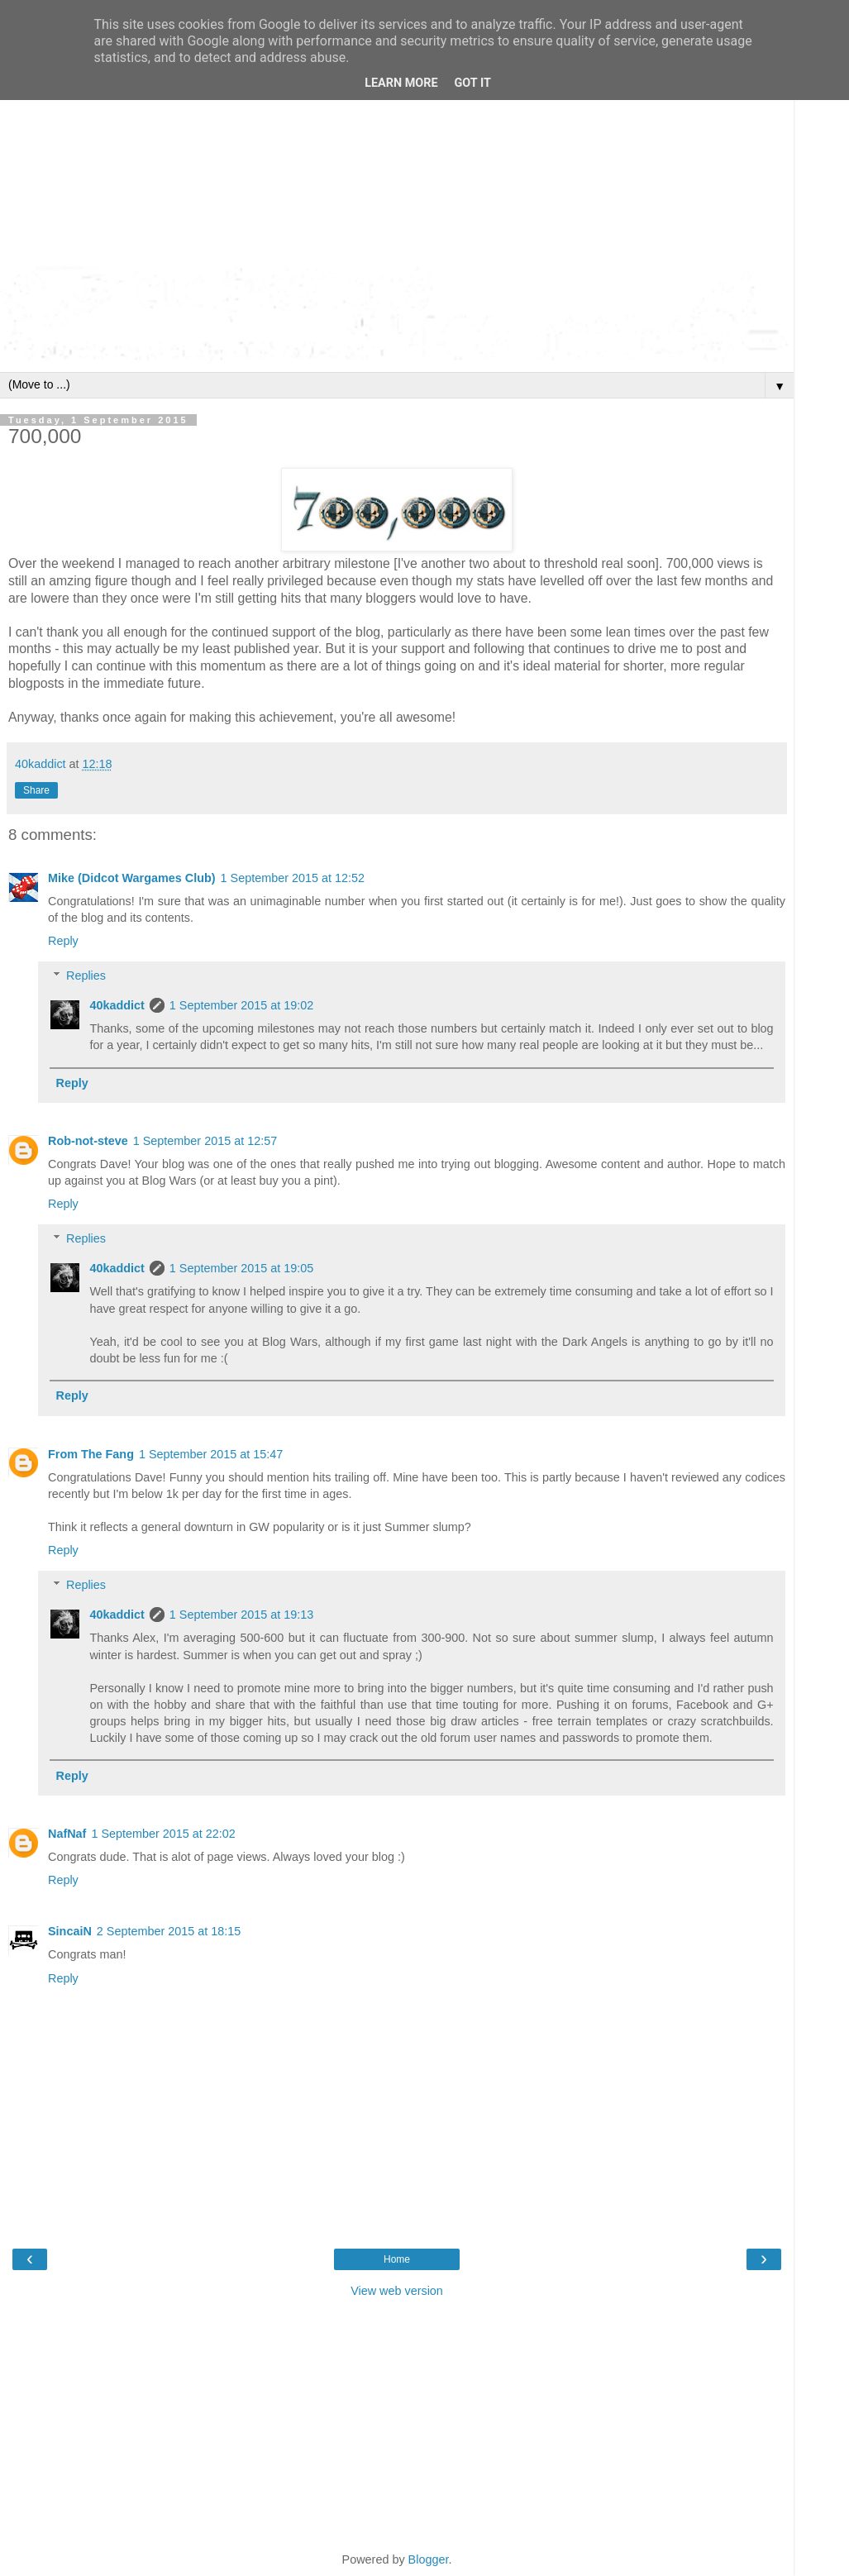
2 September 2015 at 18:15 (169, 1931)
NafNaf (67, 1833)
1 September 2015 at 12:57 (205, 1140)
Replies (86, 975)
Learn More (401, 83)
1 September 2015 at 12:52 (293, 878)
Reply (63, 940)
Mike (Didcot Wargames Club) (132, 878)
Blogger (428, 2559)
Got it (473, 83)
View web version (397, 2290)
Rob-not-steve (88, 1140)
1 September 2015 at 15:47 (211, 1454)
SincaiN (70, 1931)
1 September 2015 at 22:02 (163, 1833)
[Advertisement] (397, 140)
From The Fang (91, 1454)
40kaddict (116, 1005)
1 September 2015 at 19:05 (241, 1268)
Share (36, 790)
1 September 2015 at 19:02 (241, 1005)
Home (397, 2259)
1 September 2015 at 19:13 (241, 1614)
